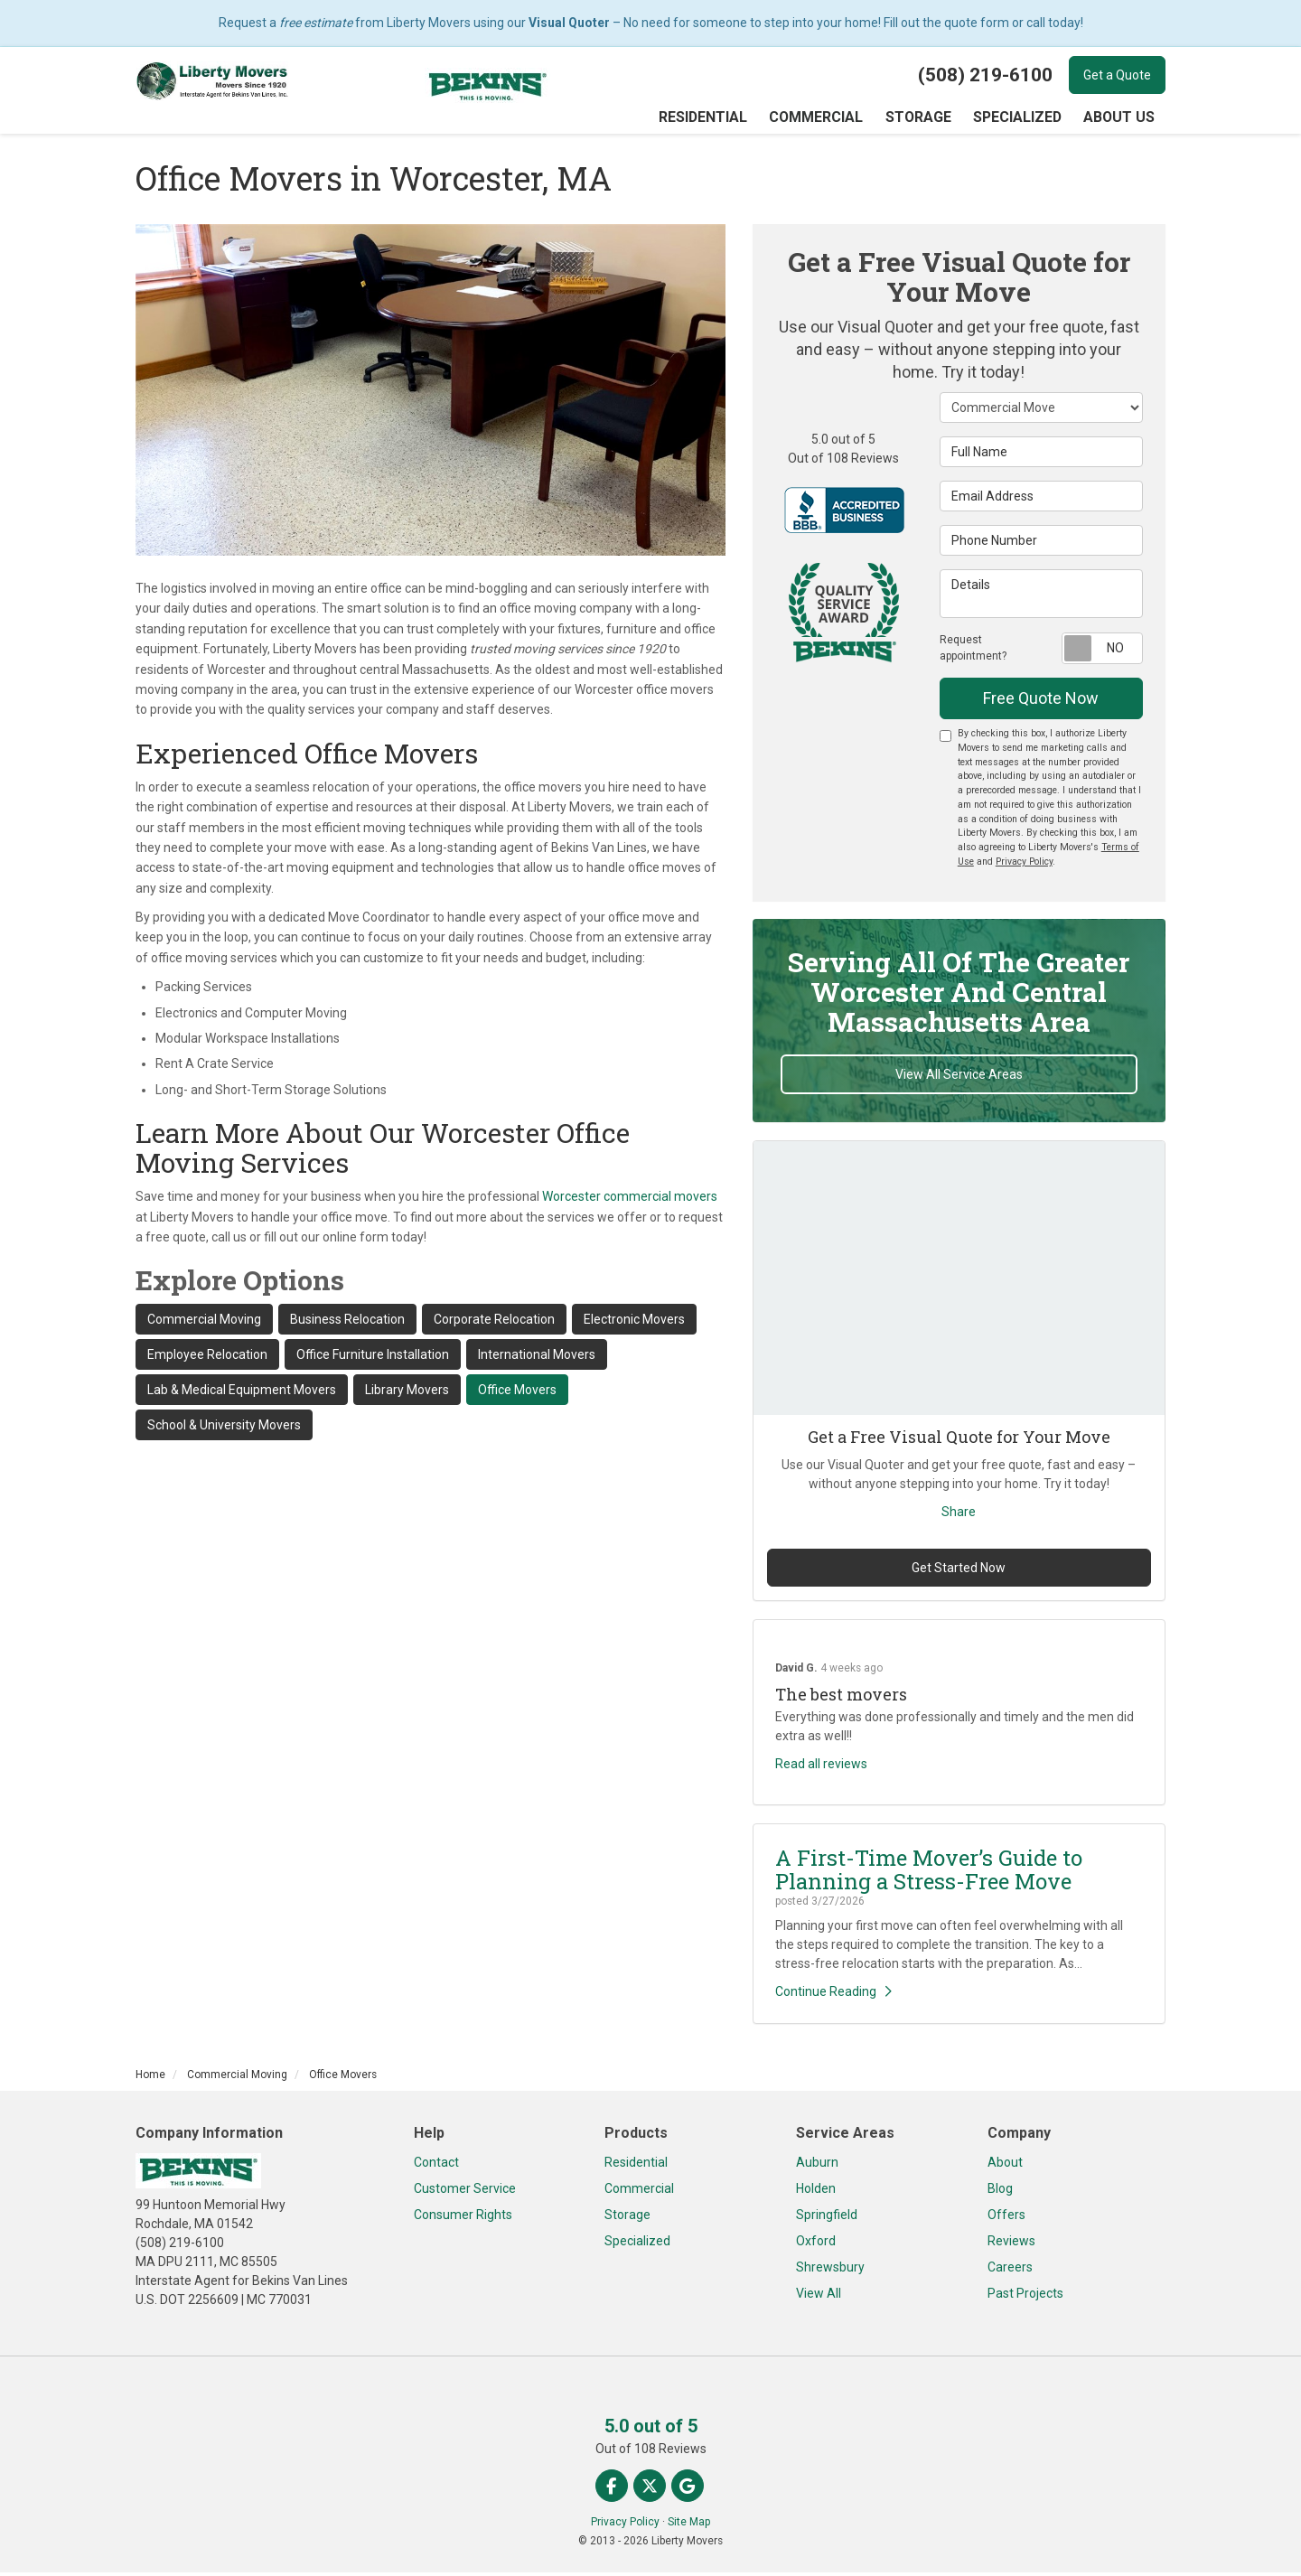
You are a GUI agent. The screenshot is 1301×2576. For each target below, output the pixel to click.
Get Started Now (959, 1571)
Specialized (637, 2244)
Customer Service (465, 2192)
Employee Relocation (207, 1358)
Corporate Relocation (494, 1323)
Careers (1010, 2270)
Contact (436, 2166)
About (1005, 2166)
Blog (1000, 2192)
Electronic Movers (634, 1323)
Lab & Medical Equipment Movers (241, 1393)
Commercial (639, 2192)
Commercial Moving (204, 1323)
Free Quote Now (1041, 701)
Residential (636, 2166)
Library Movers (407, 1393)
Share (958, 1515)
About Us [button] (1120, 119)
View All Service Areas (959, 1078)
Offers (1006, 2218)
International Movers (536, 1358)
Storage (627, 2218)
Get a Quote (1117, 75)
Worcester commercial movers (629, 1200)
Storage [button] (923, 119)
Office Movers (517, 1393)
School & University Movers (224, 1428)
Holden (816, 2192)
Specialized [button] (1021, 119)
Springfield (826, 2218)
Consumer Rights (463, 2218)
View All (818, 2297)
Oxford (816, 2244)
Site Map (689, 2525)
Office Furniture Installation (372, 1358)
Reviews (1011, 2244)
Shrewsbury (830, 2270)
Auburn (817, 2166)
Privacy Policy (1024, 865)
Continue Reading (833, 1995)
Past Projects (1025, 2297)
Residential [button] (715, 119)
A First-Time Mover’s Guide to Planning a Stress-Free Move (928, 1873)
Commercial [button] (824, 119)
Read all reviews (821, 1767)
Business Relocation (347, 1323)
